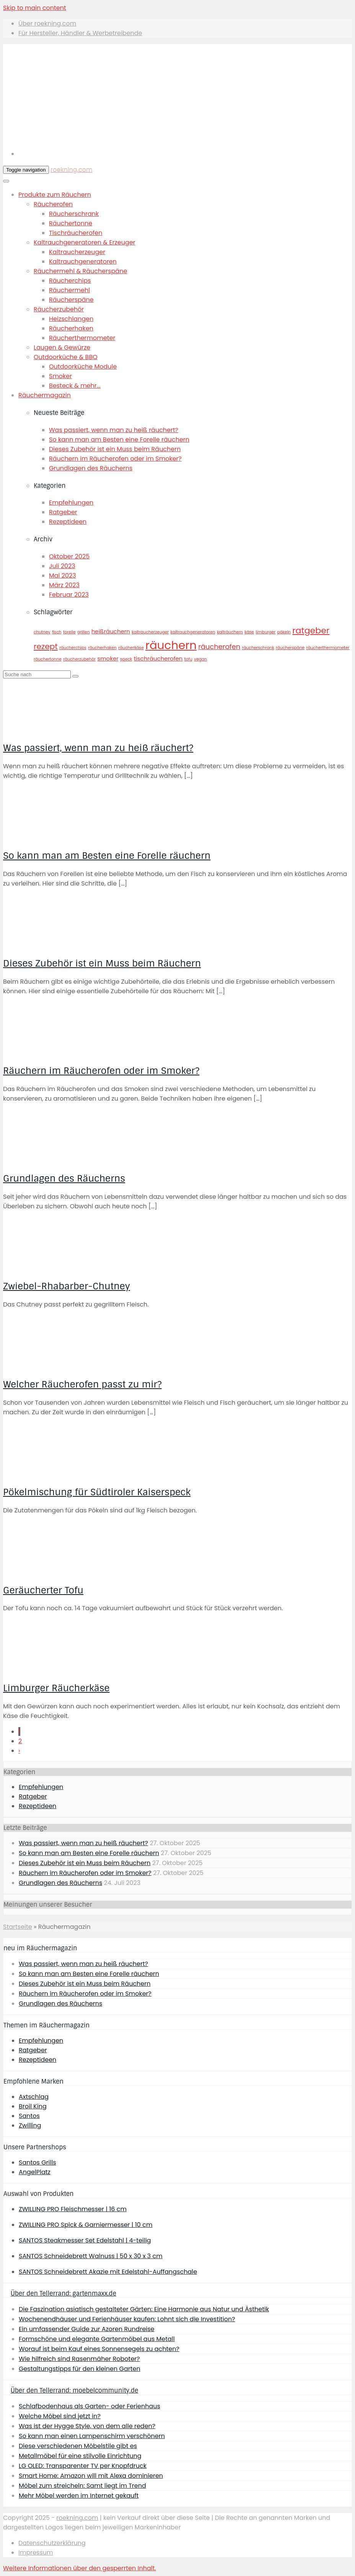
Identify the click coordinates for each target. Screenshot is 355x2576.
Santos (29, 2115)
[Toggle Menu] (6, 181)
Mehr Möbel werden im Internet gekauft (78, 2495)
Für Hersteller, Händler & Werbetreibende (80, 33)
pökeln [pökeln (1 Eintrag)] (284, 632)
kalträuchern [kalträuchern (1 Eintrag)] (230, 632)
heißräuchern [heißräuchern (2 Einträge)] (110, 631)
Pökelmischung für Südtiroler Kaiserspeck (97, 1492)
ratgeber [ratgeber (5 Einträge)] (310, 630)
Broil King (33, 2106)
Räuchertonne (70, 223)
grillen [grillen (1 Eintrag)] (83, 632)
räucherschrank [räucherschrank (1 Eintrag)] (258, 648)
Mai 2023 (62, 575)
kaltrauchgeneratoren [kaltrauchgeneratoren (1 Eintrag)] (193, 632)
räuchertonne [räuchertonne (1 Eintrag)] (48, 659)
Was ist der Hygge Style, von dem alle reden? (87, 2426)
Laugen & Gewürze (62, 347)
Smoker (60, 376)
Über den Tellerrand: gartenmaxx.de (63, 2293)
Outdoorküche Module (83, 366)
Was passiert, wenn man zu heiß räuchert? (113, 430)
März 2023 (64, 585)
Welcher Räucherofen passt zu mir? (82, 1384)
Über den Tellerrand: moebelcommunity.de (74, 2391)
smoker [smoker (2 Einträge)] (107, 658)
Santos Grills (37, 2162)
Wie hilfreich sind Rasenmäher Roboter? (79, 2358)
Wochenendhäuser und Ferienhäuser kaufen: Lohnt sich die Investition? (127, 2319)
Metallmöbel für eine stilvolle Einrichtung (80, 2455)
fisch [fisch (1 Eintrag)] (57, 632)
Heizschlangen (71, 318)
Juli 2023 (62, 566)
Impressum (35, 2552)
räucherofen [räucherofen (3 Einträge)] (219, 646)
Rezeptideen (67, 521)
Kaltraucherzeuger (77, 252)
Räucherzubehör (59, 309)
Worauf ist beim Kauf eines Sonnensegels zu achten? (99, 2348)
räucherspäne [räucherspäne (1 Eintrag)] (290, 648)
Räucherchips (70, 280)
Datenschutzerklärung (52, 2543)
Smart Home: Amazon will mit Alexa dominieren (91, 2475)
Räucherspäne (71, 299)
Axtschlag (34, 2096)
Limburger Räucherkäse (56, 1688)
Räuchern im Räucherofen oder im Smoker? (115, 458)
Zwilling (30, 2125)
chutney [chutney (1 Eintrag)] (42, 632)
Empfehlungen (71, 502)
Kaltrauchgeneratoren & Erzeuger (84, 242)
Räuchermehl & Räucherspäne (80, 271)
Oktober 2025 (69, 556)
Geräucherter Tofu (43, 1590)
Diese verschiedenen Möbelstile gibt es (78, 2446)
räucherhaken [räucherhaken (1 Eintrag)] (102, 648)
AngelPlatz (34, 2172)
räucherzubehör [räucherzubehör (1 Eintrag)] (79, 659)
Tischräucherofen (75, 232)
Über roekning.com (47, 23)
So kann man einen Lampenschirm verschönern (92, 2436)
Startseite (17, 1926)
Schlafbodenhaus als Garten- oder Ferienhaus (89, 2406)
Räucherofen (53, 204)
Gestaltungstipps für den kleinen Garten (79, 2368)
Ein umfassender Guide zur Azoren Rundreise (87, 2329)
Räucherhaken (71, 328)
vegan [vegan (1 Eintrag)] (200, 659)
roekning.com (71, 169)
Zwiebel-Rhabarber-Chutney (66, 1286)
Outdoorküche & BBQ (66, 357)
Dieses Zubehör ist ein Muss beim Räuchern (115, 449)
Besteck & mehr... (75, 385)
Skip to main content (34, 7)
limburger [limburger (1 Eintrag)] (265, 632)
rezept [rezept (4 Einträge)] (46, 646)
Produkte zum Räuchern (54, 194)
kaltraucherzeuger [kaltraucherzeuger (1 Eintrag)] (150, 632)
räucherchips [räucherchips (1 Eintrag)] (72, 648)
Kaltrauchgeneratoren (83, 261)
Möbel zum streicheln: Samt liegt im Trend (82, 2485)
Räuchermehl (69, 290)
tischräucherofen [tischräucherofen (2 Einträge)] (158, 658)
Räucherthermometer (82, 338)
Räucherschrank (74, 213)
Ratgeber (63, 512)
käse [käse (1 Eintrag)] (249, 632)
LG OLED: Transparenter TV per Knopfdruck (83, 2465)
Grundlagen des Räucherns (90, 468)
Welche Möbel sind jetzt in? (60, 2416)
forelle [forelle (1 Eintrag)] (69, 632)
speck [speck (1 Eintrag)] (126, 659)
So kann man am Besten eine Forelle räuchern (119, 439)
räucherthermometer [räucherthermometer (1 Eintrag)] (328, 648)
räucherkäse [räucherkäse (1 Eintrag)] (131, 648)
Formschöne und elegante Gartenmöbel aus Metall (97, 2339)
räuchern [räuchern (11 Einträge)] (171, 645)
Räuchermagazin (44, 395)
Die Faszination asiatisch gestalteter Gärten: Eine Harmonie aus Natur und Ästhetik (144, 2309)
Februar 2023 (69, 594)
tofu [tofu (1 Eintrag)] (188, 659)
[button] (79, 2568)
